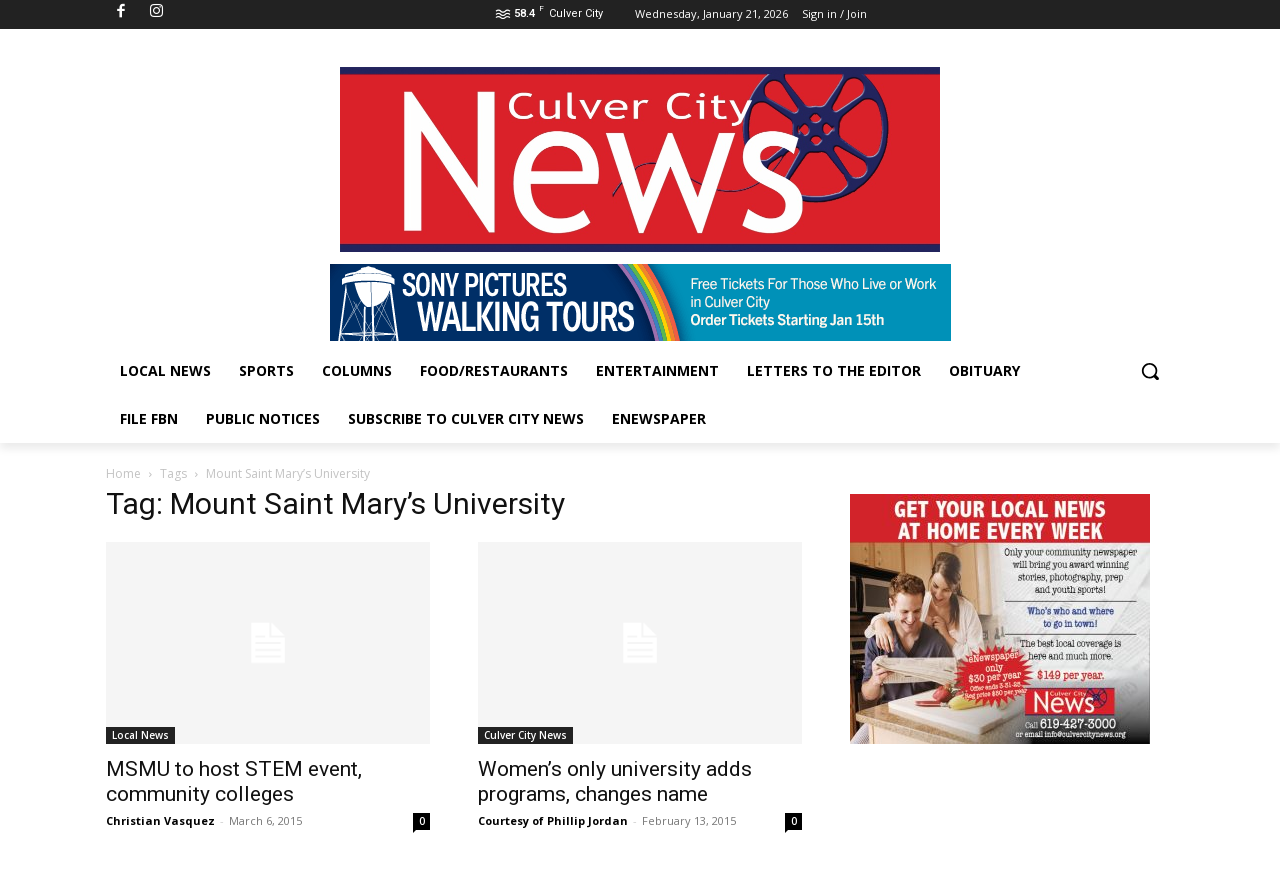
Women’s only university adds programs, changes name (615, 781)
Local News (140, 735)
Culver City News (525, 735)
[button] (1150, 371)
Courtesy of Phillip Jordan (553, 820)
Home (123, 473)
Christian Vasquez (160, 820)
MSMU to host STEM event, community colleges (234, 781)
